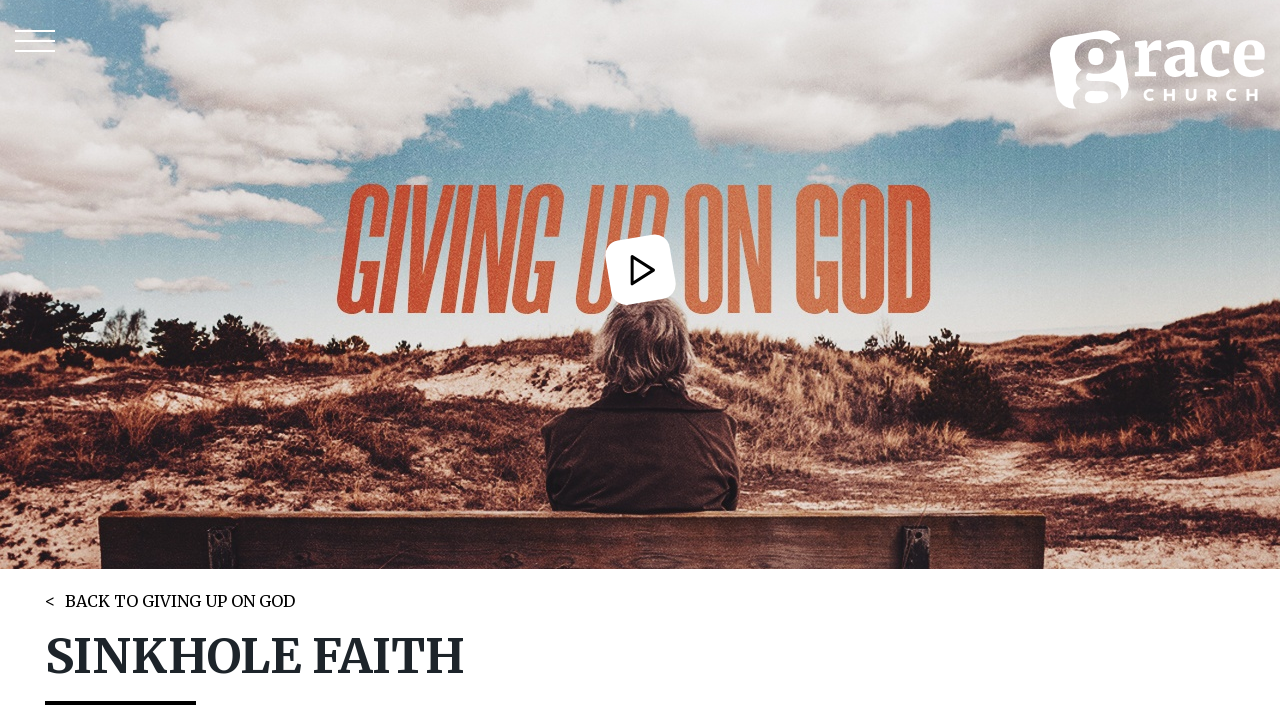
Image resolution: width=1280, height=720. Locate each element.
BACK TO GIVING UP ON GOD (180, 601)
